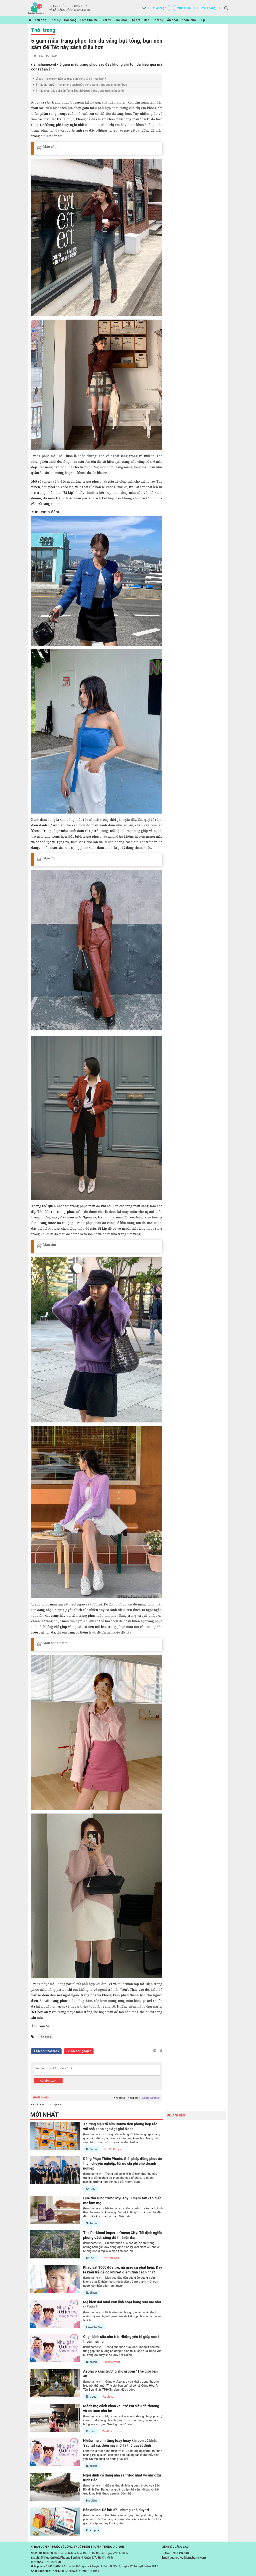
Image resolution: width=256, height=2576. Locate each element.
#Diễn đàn (184, 8)
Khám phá (189, 20)
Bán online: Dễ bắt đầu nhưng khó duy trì (116, 2510)
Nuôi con (91, 2149)
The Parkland (110, 2258)
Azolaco (108, 2396)
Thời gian (132, 2097)
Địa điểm (91, 2500)
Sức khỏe (121, 20)
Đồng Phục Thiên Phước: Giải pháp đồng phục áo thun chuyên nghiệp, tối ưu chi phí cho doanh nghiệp (122, 2163)
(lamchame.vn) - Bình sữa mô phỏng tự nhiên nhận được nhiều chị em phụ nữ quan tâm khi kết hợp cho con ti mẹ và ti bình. (122, 2316)
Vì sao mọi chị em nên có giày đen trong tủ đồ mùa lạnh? (71, 78)
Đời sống (70, 20)
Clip (202, 20)
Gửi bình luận (48, 2080)
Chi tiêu (91, 2188)
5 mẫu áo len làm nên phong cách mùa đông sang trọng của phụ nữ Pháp (81, 84)
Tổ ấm (135, 20)
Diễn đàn (40, 20)
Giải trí (106, 20)
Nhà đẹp (91, 2396)
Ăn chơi (172, 20)
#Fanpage (159, 8)
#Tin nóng (208, 8)
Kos (120, 2431)
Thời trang (43, 30)
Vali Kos (107, 2431)
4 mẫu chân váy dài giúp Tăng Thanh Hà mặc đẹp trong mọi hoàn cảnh (80, 90)
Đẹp (146, 20)
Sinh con (91, 2223)
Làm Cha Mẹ (89, 20)
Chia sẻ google (81, 2051)
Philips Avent (112, 2362)
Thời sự (55, 20)
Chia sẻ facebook (47, 2051)
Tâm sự (158, 20)
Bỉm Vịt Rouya (112, 2149)
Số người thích (151, 2097)
